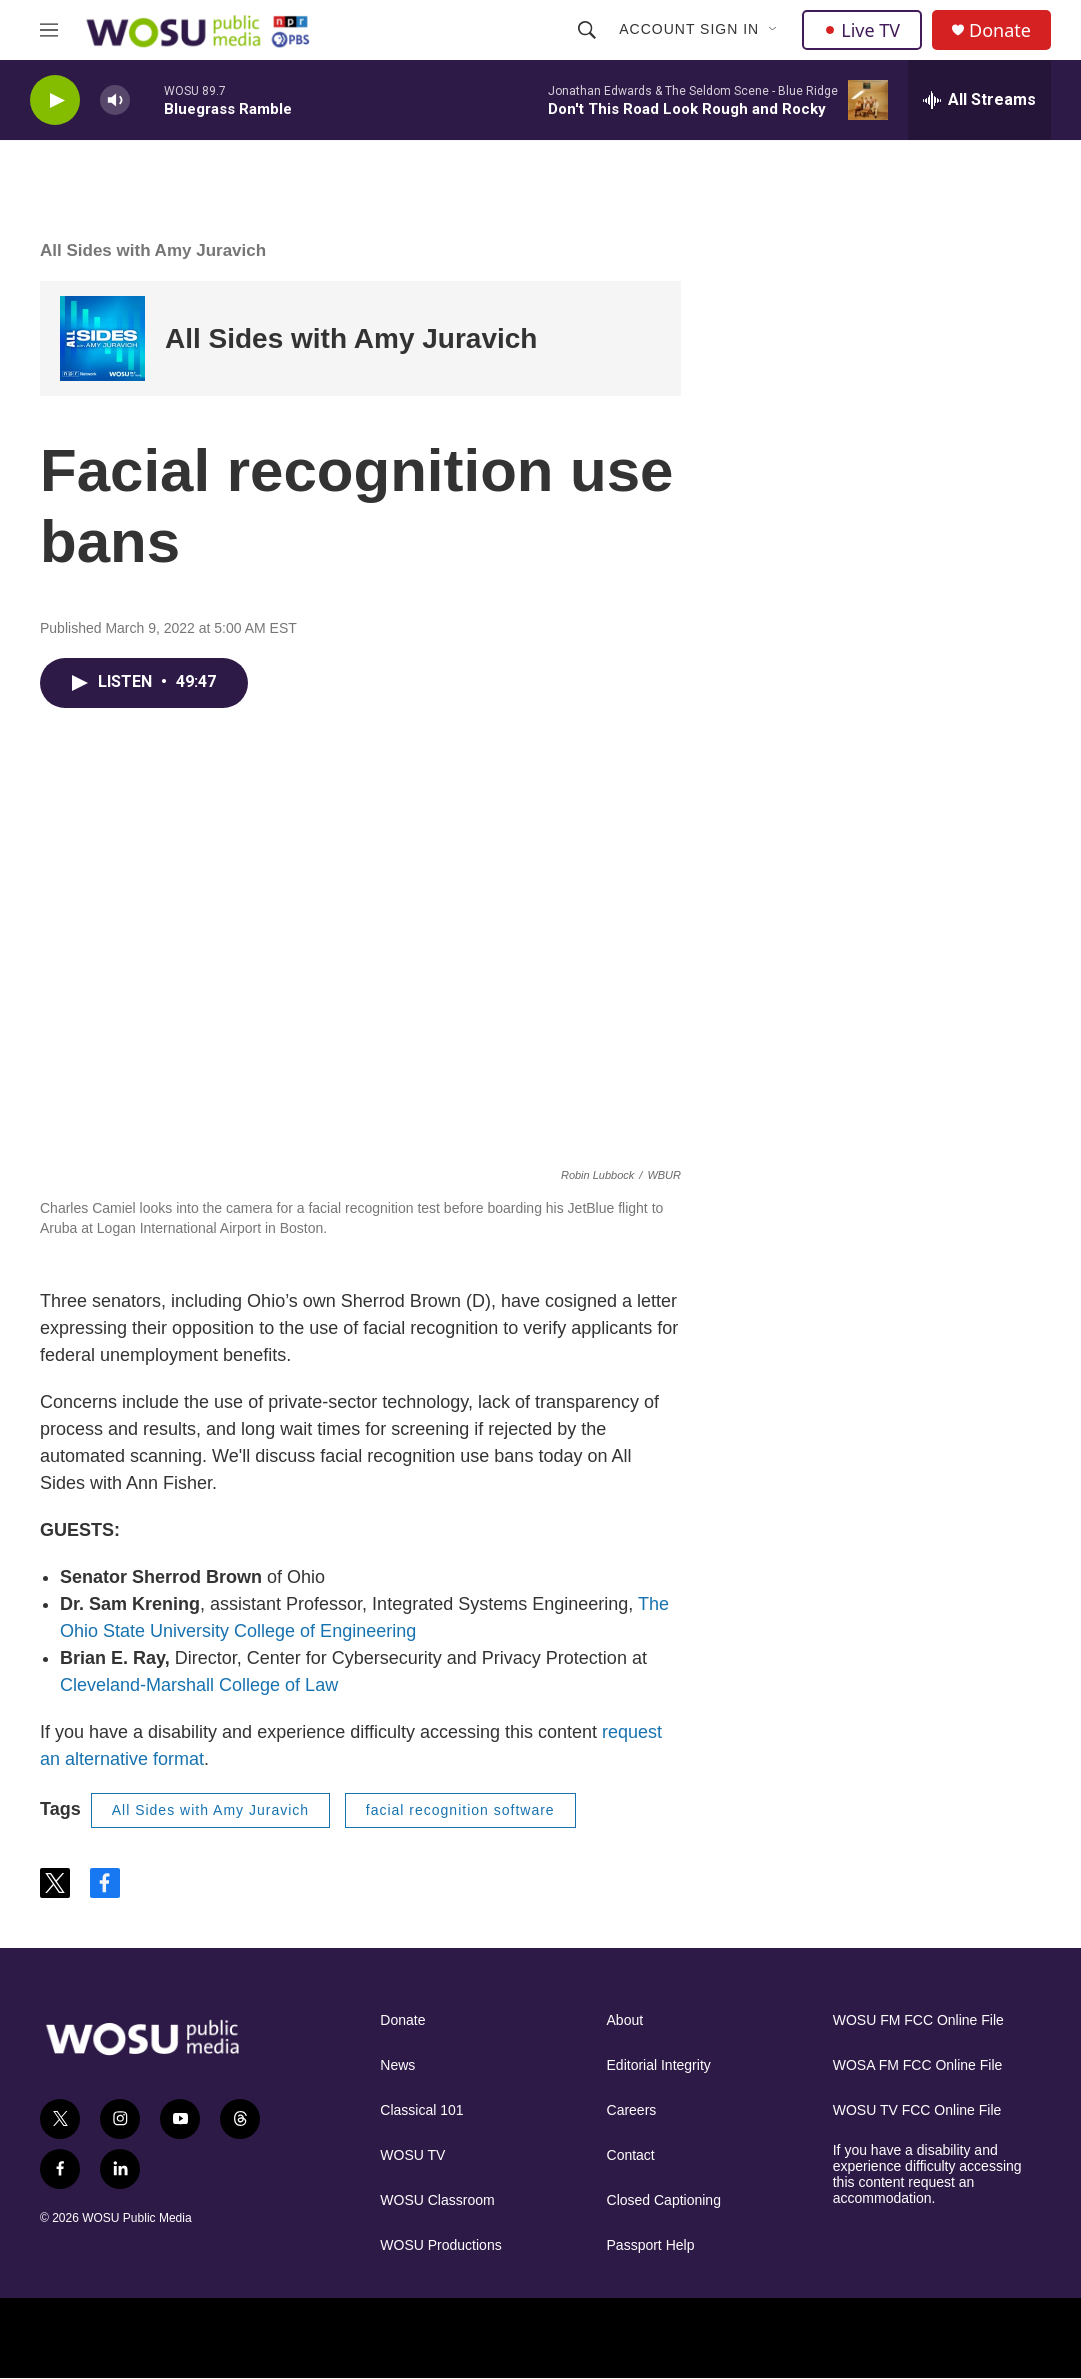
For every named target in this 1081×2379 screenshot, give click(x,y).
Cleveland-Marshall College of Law (199, 1685)
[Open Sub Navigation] (774, 30)
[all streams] (979, 100)
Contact (631, 2155)
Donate (1000, 30)
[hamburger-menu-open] (49, 30)
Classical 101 (421, 2110)
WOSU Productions (440, 2245)
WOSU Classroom (437, 2200)
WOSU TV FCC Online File (917, 2110)
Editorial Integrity (659, 2065)
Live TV (862, 30)
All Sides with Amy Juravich (153, 250)
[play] (55, 100)
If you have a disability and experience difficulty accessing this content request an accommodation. (927, 2174)
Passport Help (651, 2245)
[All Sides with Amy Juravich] (102, 338)
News (397, 2065)
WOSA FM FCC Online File (918, 2065)
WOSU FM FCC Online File (918, 2020)
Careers (632, 2110)
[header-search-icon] (587, 30)
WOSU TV (412, 2155)
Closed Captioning (664, 2200)
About (625, 2020)
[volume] (115, 100)
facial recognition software (460, 1810)
